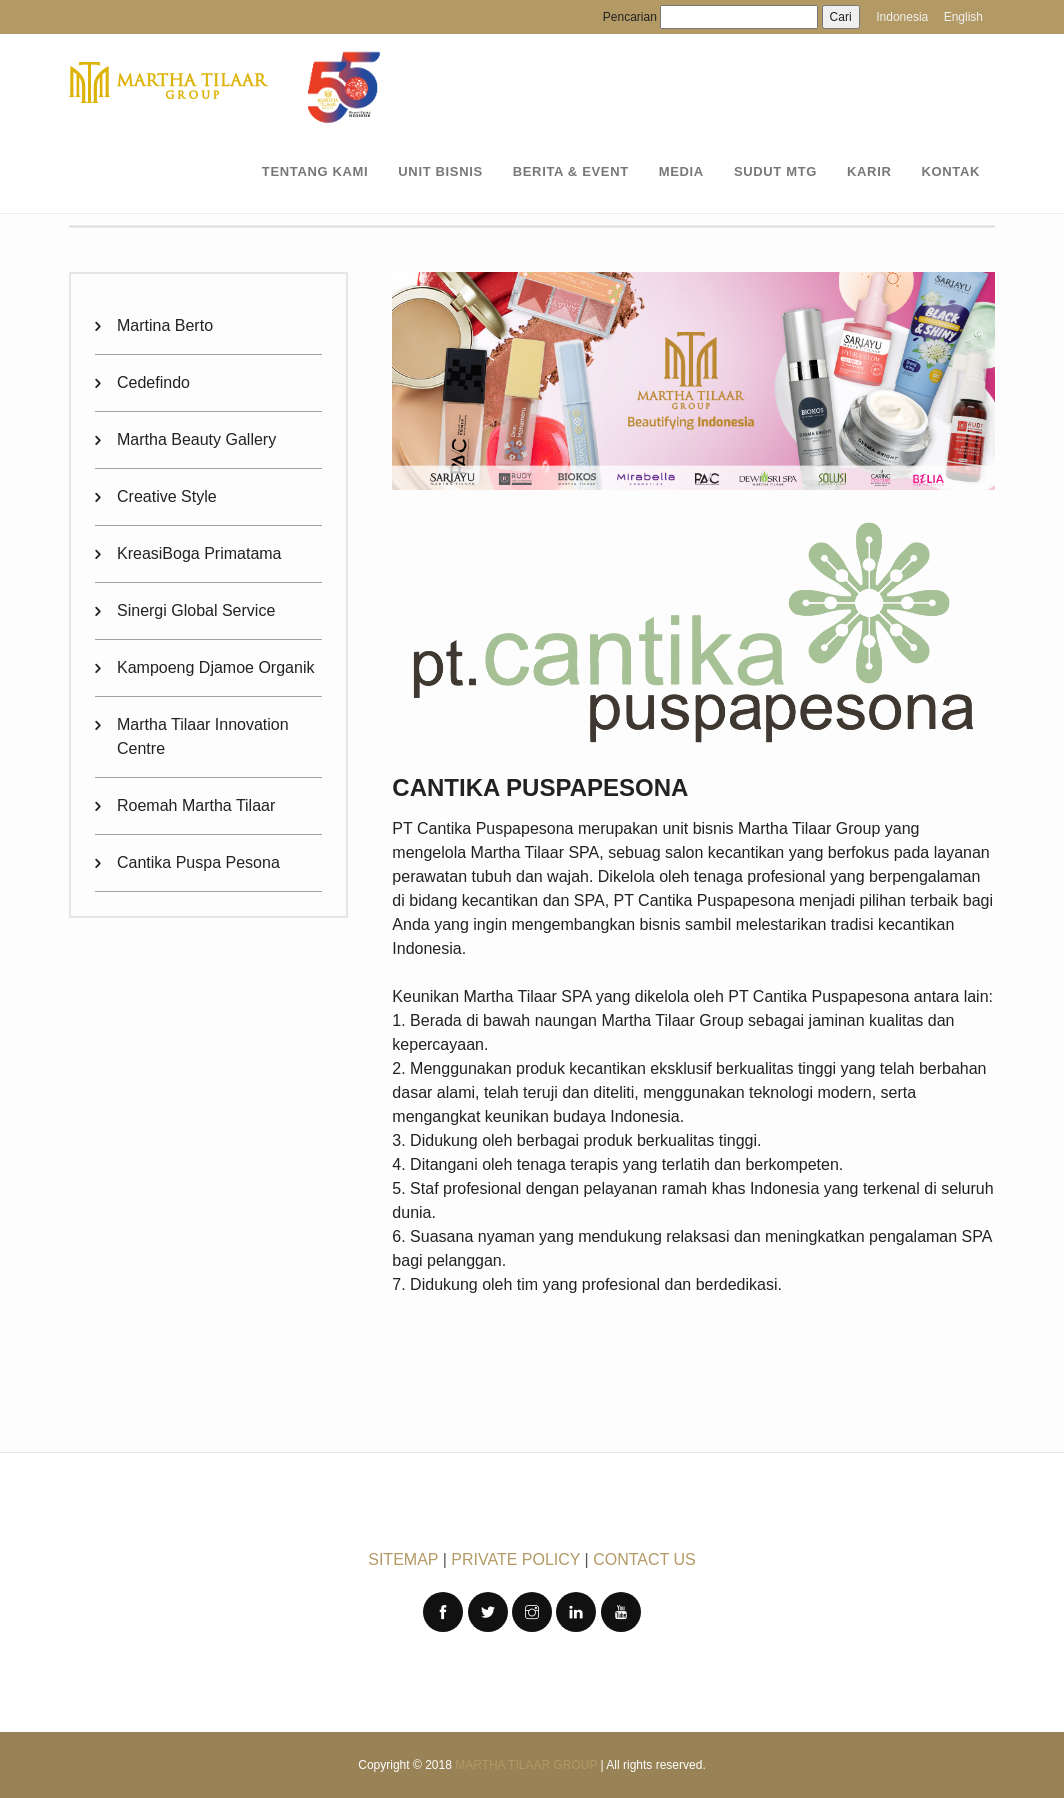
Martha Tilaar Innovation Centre (203, 736)
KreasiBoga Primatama (199, 553)
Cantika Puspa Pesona (198, 862)
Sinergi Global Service (196, 610)
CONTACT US (644, 1559)
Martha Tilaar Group (526, 1765)
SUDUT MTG (775, 171)
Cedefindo (153, 382)
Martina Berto (165, 325)
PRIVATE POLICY (515, 1559)
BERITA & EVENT (571, 171)
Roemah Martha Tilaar (196, 805)
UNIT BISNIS (440, 171)
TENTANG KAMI (315, 171)
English (963, 17)
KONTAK (950, 171)
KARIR (869, 171)
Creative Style (167, 496)
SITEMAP (403, 1559)
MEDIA (681, 171)
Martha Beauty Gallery (196, 439)
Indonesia (902, 17)
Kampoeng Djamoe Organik (215, 667)
